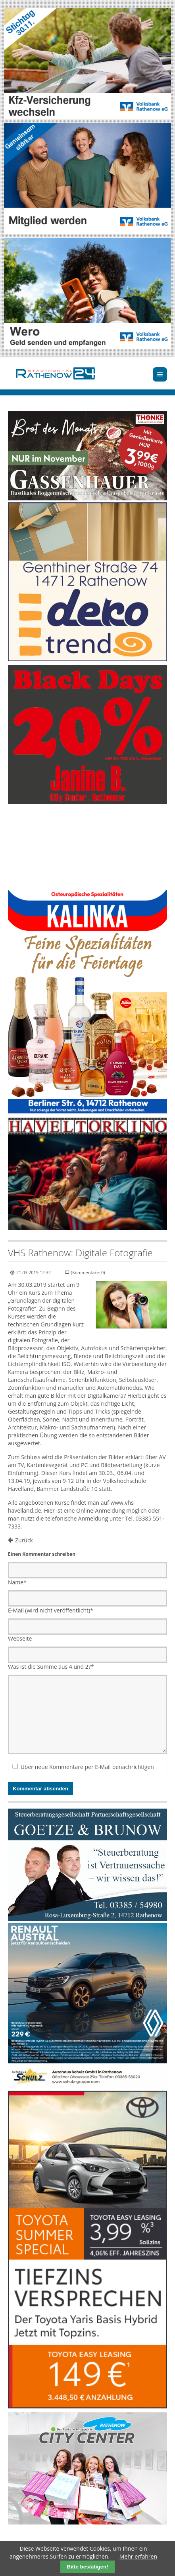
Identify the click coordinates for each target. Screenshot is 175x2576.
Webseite (20, 1638)
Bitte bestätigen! (87, 2567)
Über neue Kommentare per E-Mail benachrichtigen (87, 1767)
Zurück (24, 1540)
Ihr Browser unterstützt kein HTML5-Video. (87, 848)
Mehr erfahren (138, 2556)
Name (17, 1582)
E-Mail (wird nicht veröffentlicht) (50, 1610)
